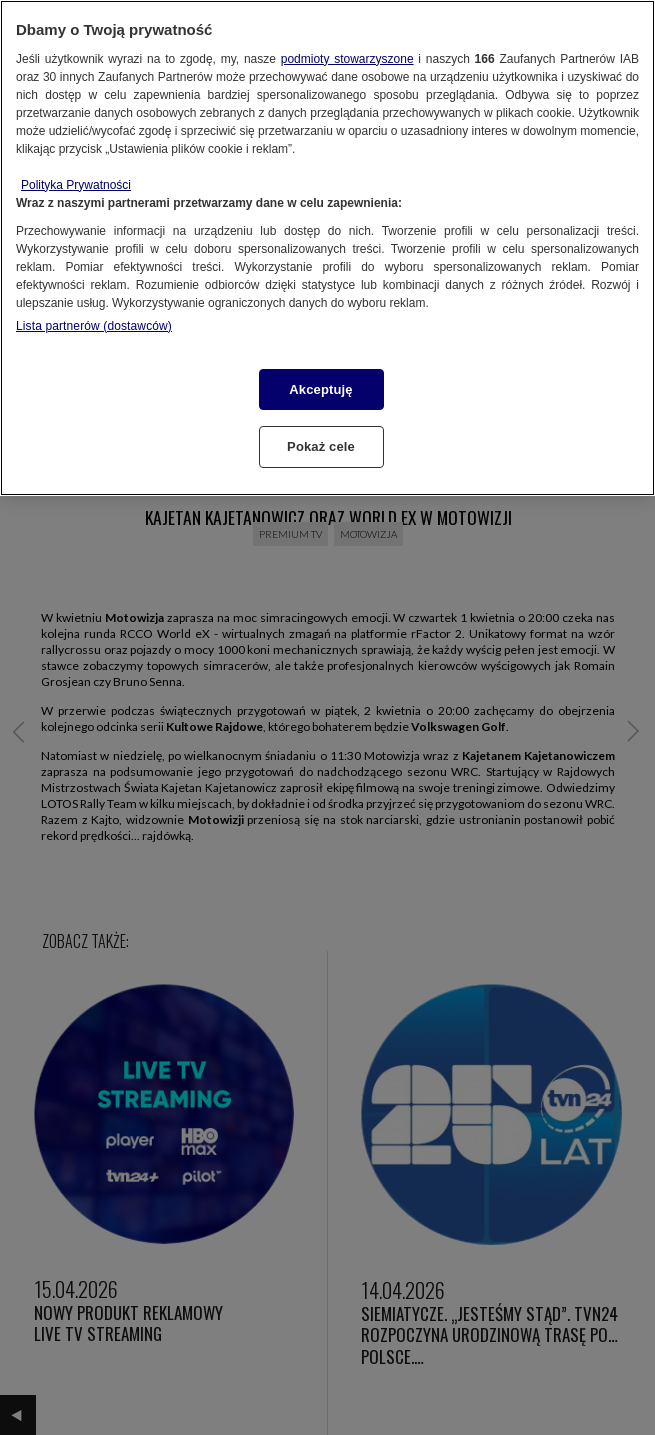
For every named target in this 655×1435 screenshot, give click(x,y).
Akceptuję (320, 389)
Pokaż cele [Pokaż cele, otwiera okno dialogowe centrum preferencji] (321, 446)
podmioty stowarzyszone (347, 59)
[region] (327, 248)
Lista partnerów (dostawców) (94, 326)
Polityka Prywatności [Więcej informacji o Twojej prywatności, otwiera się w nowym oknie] (76, 185)
